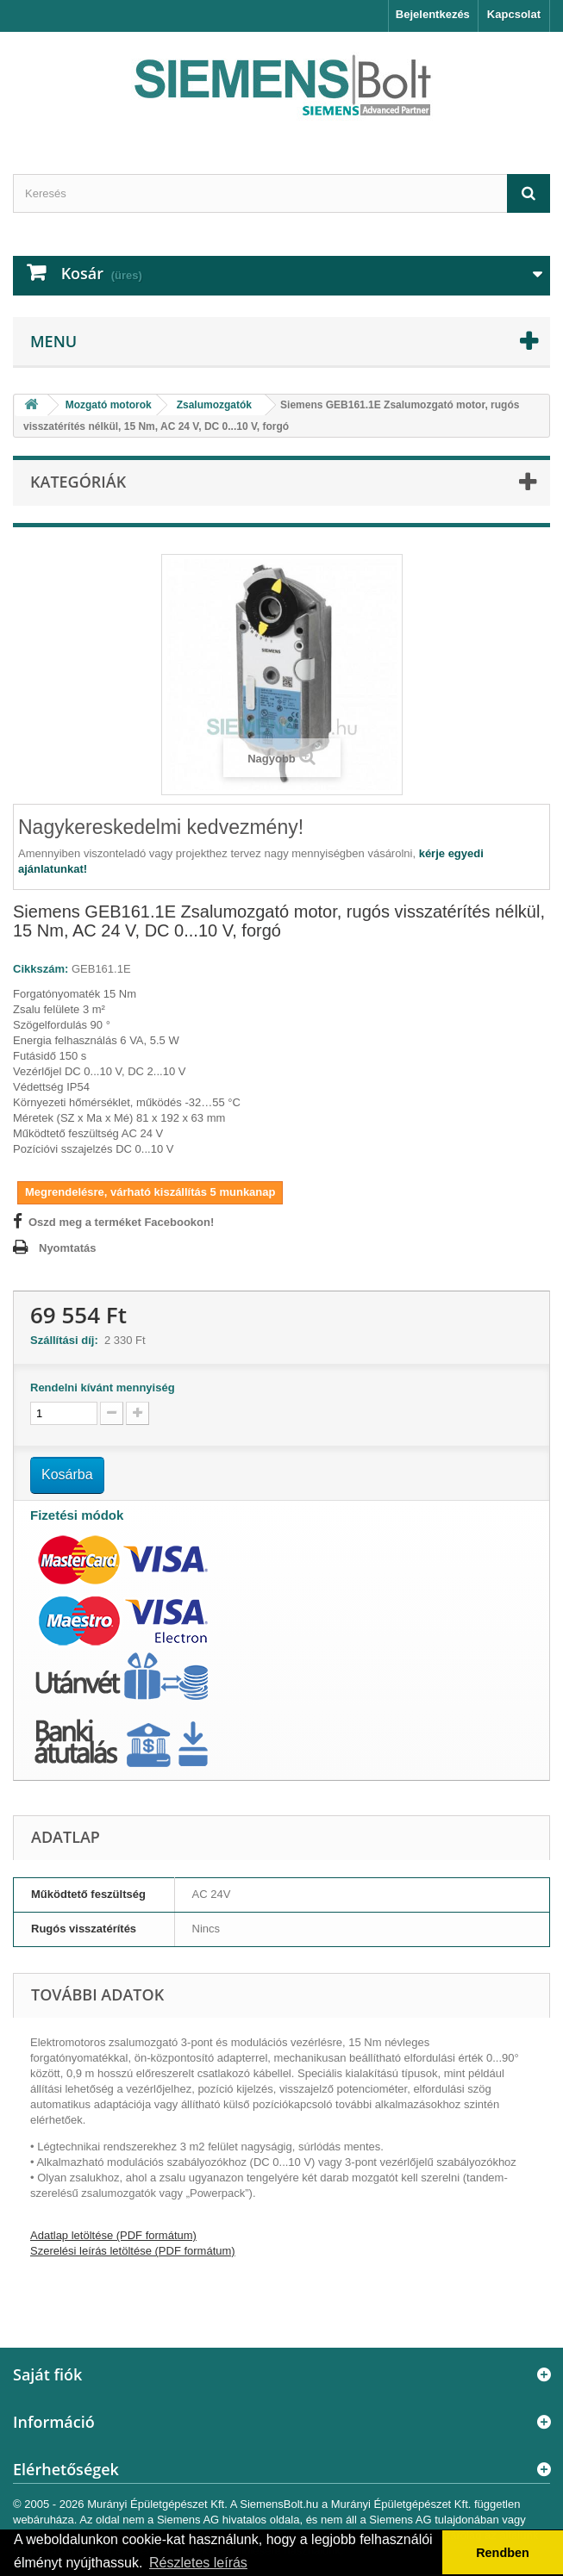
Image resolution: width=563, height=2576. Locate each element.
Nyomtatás (67, 1247)
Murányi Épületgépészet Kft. (157, 2504)
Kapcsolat (514, 14)
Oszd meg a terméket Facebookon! (121, 1222)
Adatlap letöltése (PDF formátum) (113, 2235)
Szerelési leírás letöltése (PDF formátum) (132, 2250)
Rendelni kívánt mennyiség (102, 1387)
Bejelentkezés (433, 14)
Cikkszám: (40, 968)
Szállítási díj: (67, 1340)
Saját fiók (47, 2374)
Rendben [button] (502, 2553)
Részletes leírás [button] (198, 2562)
